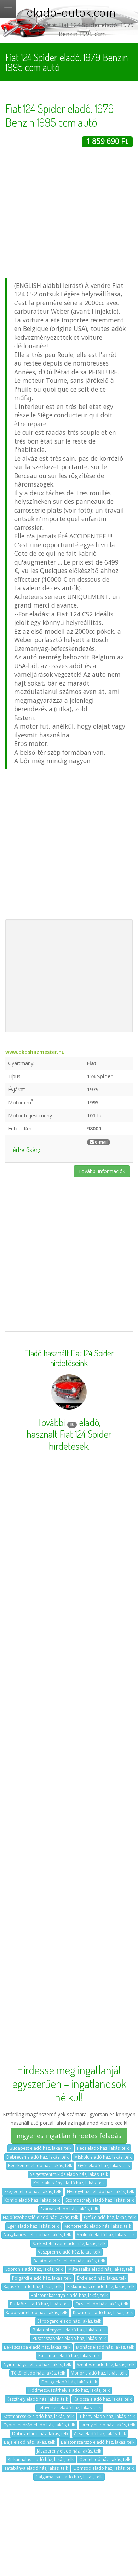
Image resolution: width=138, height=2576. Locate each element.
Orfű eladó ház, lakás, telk (110, 2217)
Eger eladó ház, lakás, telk (33, 2226)
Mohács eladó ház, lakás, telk (105, 2347)
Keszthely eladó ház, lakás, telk (37, 2399)
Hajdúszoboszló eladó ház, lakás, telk (40, 2217)
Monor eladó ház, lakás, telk (99, 2373)
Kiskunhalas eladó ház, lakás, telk (41, 2459)
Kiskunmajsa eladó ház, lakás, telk (100, 2287)
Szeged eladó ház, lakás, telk (32, 2192)
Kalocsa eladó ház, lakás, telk (103, 2399)
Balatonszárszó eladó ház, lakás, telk (97, 2442)
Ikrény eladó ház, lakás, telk (108, 2425)
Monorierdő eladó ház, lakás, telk (97, 2226)
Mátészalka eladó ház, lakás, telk (100, 2269)
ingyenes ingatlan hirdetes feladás (69, 2135)
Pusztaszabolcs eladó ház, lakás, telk (69, 2338)
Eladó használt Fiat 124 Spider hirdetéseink (69, 1358)
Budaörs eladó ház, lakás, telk (40, 2304)
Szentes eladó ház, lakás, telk (105, 2364)
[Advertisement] (66, 213)
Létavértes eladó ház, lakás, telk (69, 2408)
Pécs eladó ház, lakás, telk (103, 2148)
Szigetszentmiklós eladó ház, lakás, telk (69, 2174)
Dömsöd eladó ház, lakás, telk (104, 2468)
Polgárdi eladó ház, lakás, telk (41, 2278)
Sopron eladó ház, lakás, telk (34, 2269)
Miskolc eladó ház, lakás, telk (103, 2157)
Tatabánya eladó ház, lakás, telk (36, 2468)
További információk (101, 1171)
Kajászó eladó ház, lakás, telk (33, 2287)
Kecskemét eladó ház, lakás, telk (40, 2165)
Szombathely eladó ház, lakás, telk (99, 2200)
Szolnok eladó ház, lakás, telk (106, 2235)
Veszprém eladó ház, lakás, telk (69, 2252)
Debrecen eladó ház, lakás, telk (37, 2157)
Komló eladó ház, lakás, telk (32, 2200)
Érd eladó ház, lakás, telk (101, 2278)
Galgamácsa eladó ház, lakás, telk (69, 2477)
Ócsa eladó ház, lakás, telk (101, 2304)
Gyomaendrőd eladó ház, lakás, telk (39, 2425)
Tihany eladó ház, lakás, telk (107, 2416)
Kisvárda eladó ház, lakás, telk (103, 2313)
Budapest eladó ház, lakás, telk (40, 2148)
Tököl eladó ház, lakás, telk (38, 2373)
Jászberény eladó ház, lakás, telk (69, 2451)
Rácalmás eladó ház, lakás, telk (69, 2356)
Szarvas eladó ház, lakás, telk (69, 2209)
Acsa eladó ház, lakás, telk (100, 2434)
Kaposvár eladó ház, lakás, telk (36, 2313)
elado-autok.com (71, 12)
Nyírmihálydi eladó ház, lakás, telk (37, 2364)
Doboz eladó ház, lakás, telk (40, 2434)
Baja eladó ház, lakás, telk (29, 2442)
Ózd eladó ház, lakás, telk (104, 2459)
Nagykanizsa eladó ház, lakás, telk (37, 2235)
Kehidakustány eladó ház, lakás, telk (69, 2183)
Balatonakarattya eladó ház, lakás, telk (69, 2295)
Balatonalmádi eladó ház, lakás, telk (69, 2261)
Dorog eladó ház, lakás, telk (69, 2382)
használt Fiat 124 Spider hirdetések (69, 1440)
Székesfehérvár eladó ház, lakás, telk (69, 2243)
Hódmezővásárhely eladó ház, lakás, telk (69, 2390)
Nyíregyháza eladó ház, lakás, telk (100, 2192)
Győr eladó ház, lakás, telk (104, 2165)
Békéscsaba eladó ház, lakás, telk (37, 2347)
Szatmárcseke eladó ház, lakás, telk (39, 2416)
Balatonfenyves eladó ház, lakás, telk (69, 2330)
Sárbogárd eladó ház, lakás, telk (69, 2321)
